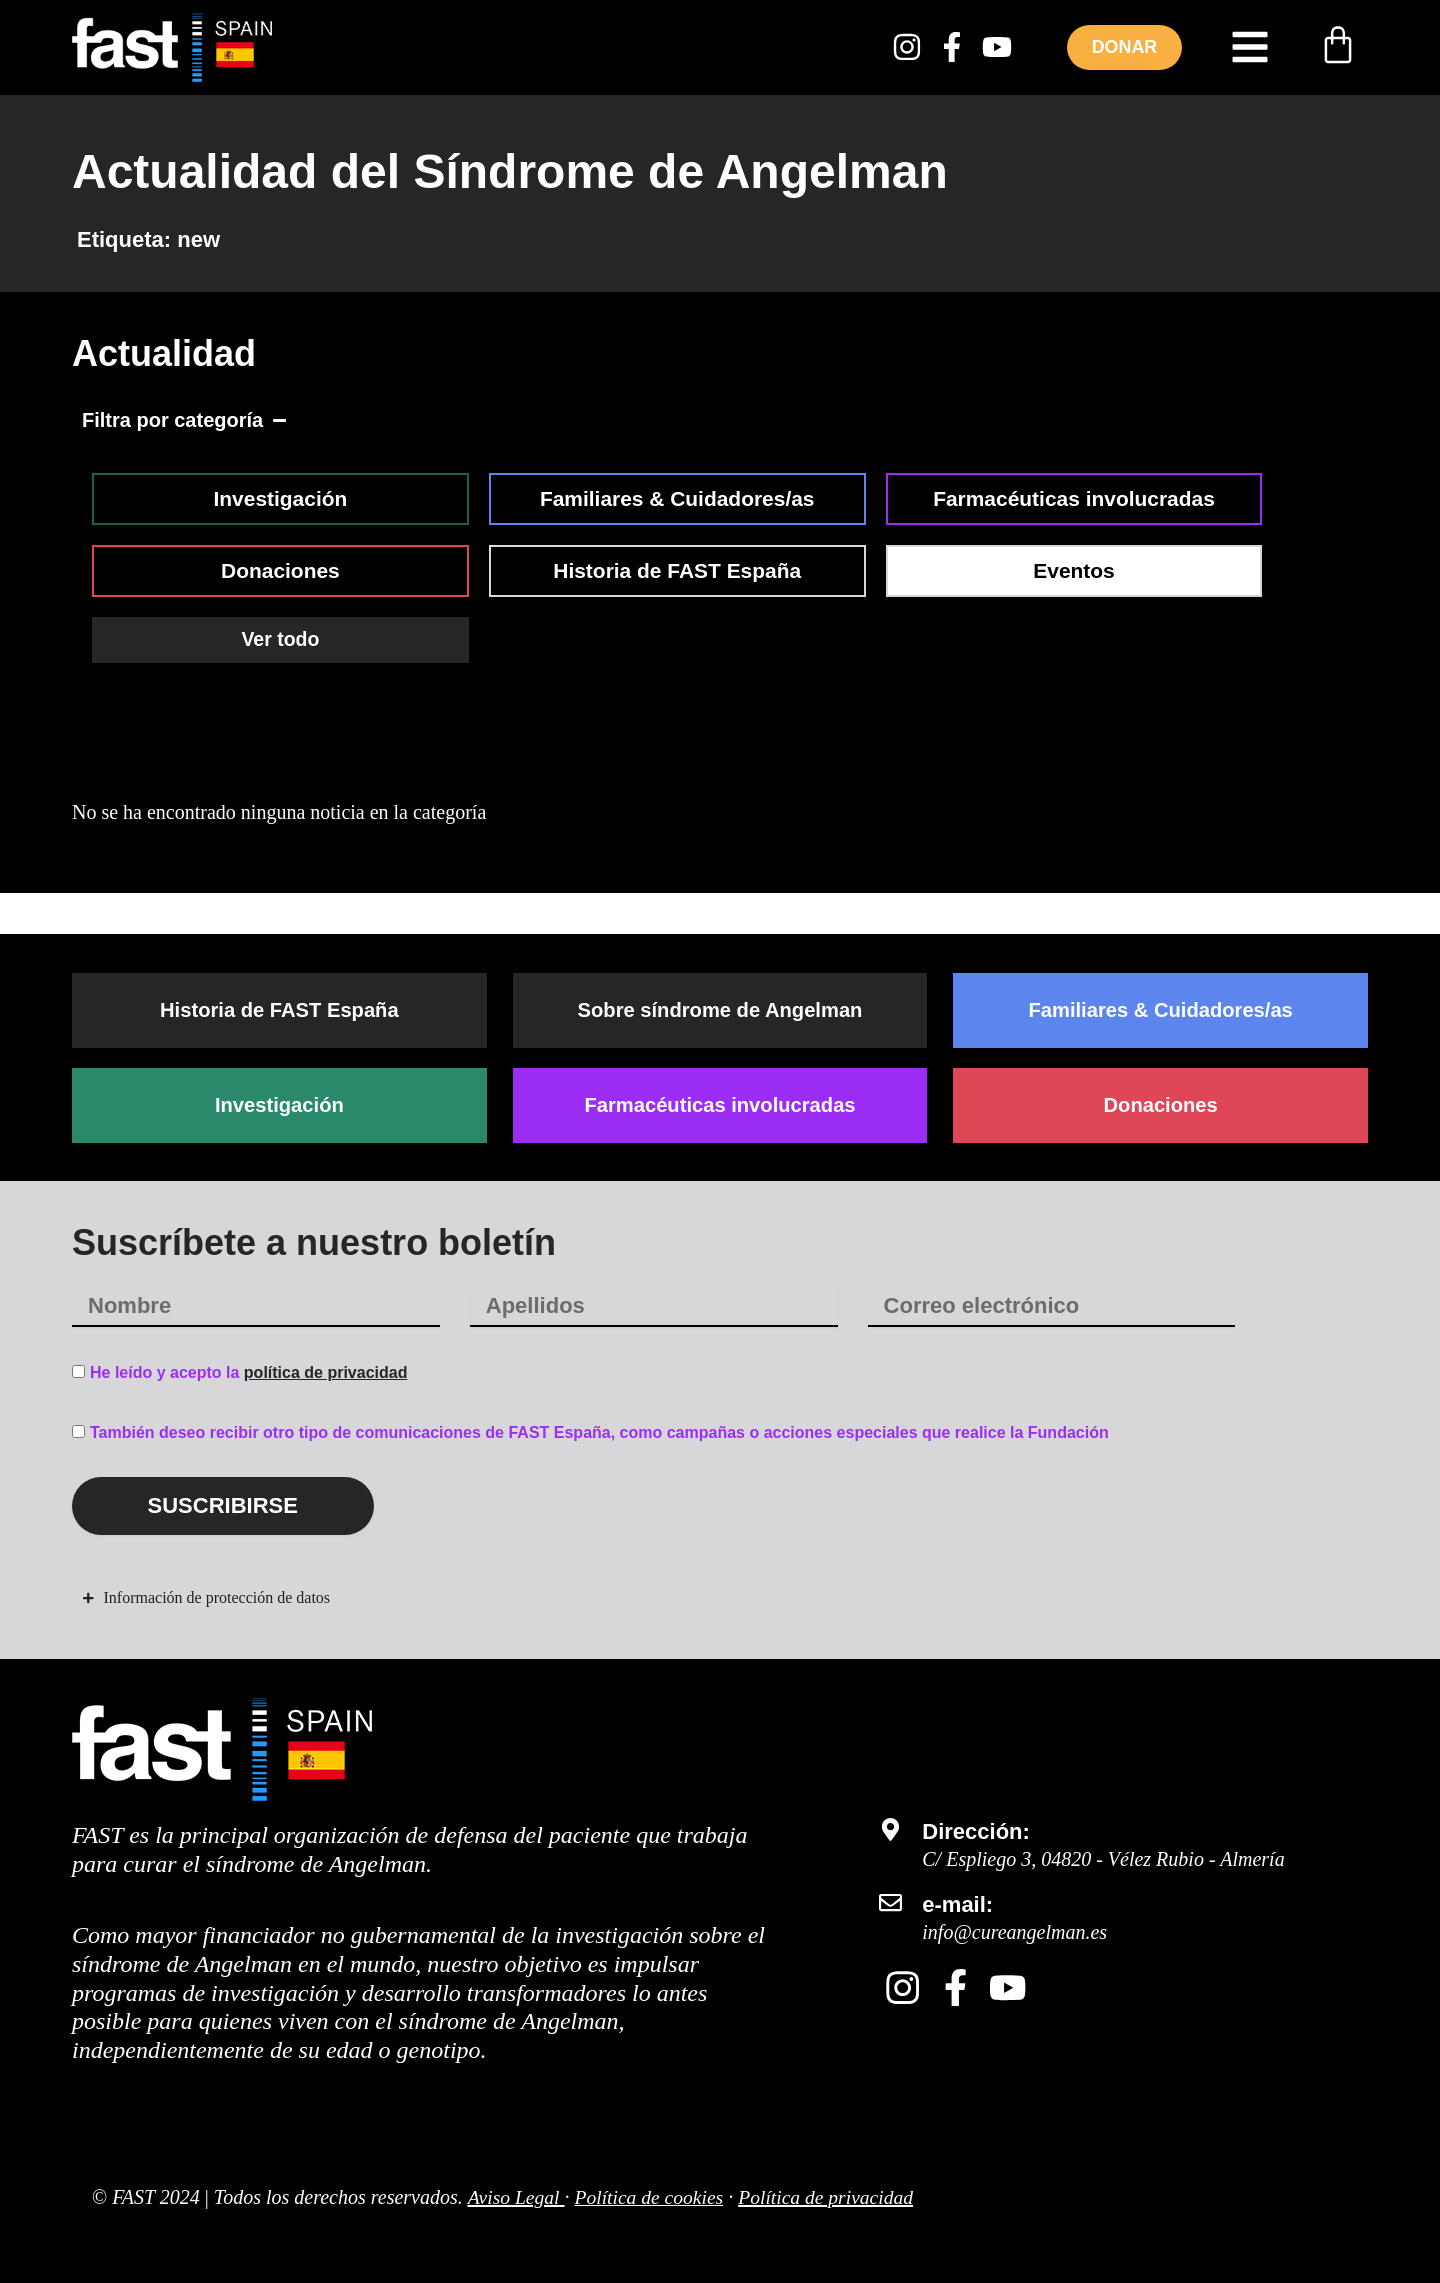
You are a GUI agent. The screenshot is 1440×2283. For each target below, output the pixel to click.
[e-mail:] (890, 1903)
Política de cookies (652, 2197)
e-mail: (957, 1905)
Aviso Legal (514, 2197)
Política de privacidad (832, 2197)
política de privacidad (326, 1373)
